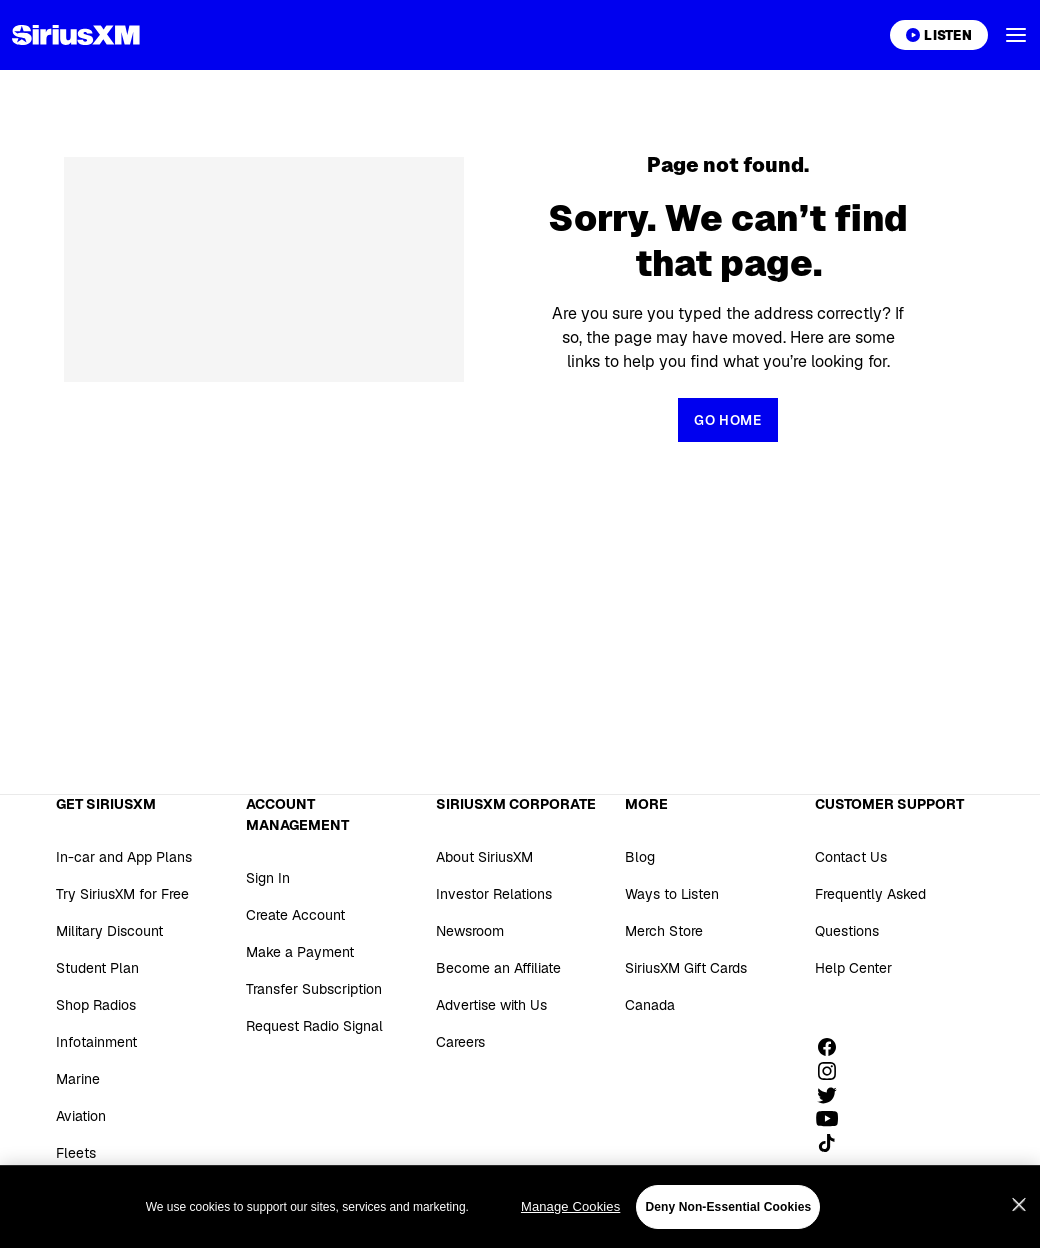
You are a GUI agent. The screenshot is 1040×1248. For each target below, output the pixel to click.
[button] (1016, 35)
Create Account (295, 915)
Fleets (76, 1153)
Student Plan (97, 968)
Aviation (81, 1116)
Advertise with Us (491, 1005)
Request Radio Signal (314, 1026)
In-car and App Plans (124, 857)
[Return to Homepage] (728, 420)
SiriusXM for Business (125, 1190)
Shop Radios (96, 1005)
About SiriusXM (484, 857)
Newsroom (470, 931)
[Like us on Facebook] (834, 1047)
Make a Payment (300, 952)
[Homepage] (76, 35)
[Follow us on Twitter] (834, 1095)
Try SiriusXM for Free (122, 894)
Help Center (853, 968)
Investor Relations (494, 894)
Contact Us (851, 857)
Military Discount (109, 931)
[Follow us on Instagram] (834, 1071)
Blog (640, 857)
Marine (78, 1079)
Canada (650, 1005)
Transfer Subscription (314, 989)
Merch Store (664, 931)
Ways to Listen (672, 894)
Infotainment (96, 1042)
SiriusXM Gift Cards (686, 968)
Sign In (268, 878)
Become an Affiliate (498, 968)
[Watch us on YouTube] (834, 1119)
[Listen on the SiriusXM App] (939, 35)
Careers (460, 1042)
